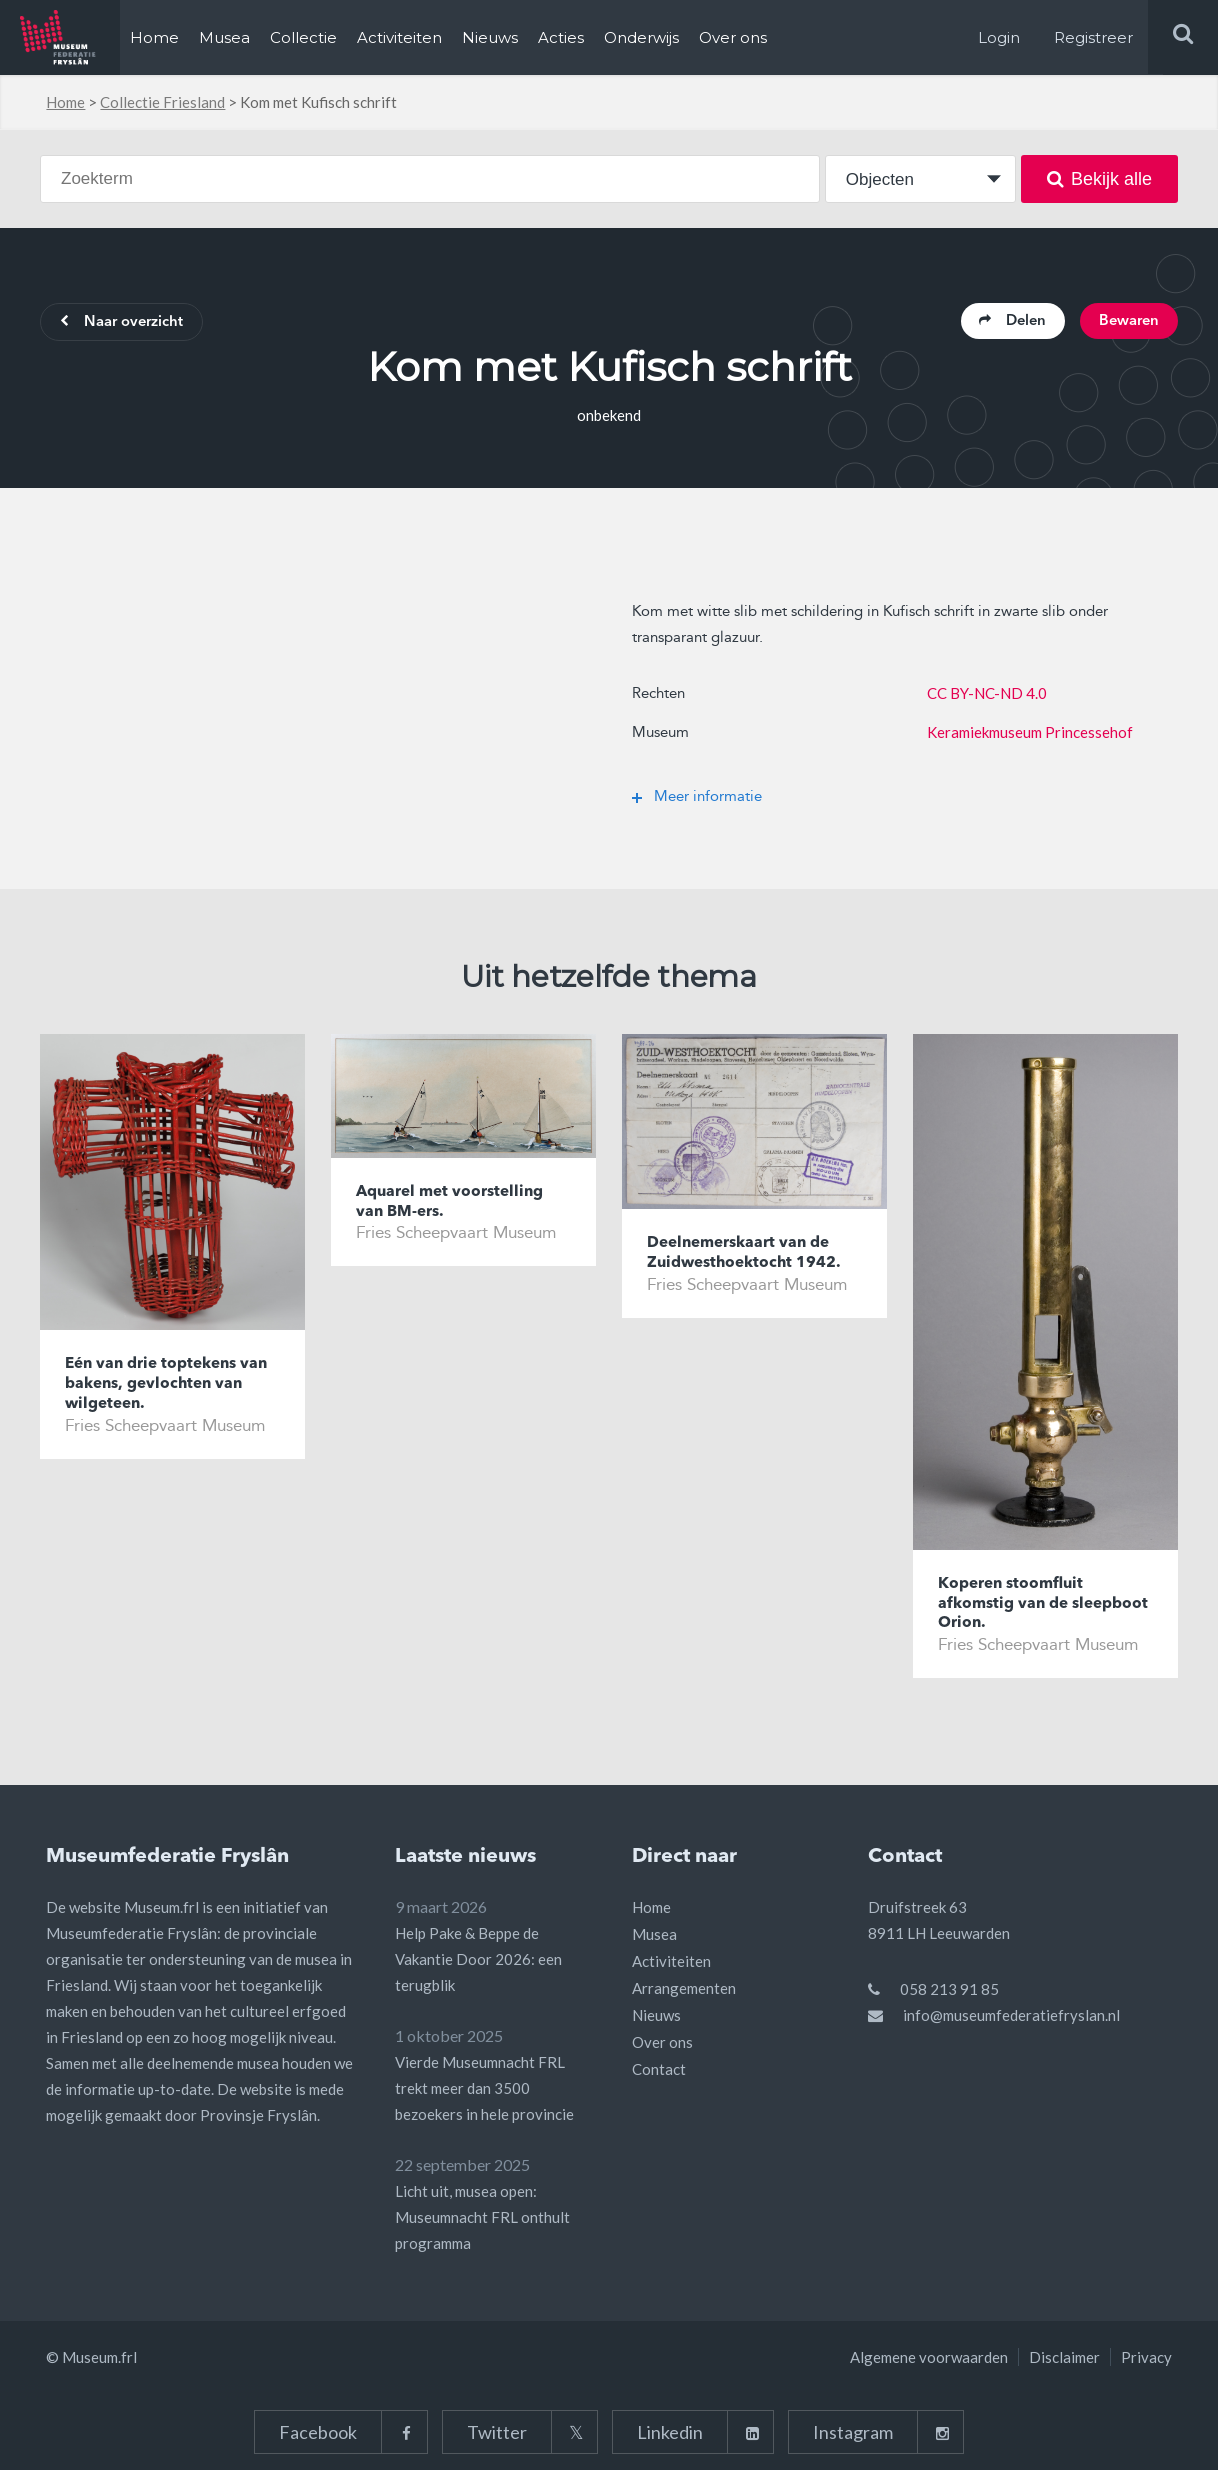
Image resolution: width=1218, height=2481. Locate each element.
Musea (224, 37)
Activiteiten (399, 37)
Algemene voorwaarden (929, 2368)
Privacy (1146, 2368)
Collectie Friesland (162, 102)
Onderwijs (641, 37)
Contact (659, 2080)
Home (154, 37)
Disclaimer (1064, 2368)
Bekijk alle (1099, 179)
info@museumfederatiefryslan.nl (1011, 2026)
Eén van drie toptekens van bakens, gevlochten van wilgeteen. (161, 1391)
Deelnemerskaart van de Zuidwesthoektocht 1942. (753, 1259)
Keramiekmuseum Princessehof (1030, 736)
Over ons (733, 37)
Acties (561, 37)
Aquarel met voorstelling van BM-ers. (458, 1208)
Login (999, 37)
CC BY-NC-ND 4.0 (987, 697)
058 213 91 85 (949, 2000)
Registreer (1093, 37)
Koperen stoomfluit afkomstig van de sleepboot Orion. (1017, 1611)
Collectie (303, 37)
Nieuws (490, 37)
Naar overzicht (131, 325)
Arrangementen (684, 1999)
